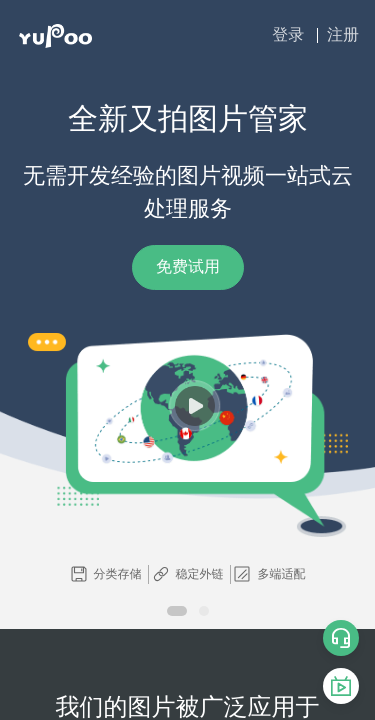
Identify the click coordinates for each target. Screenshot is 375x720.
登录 (288, 34)
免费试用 (188, 267)
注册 (343, 34)
